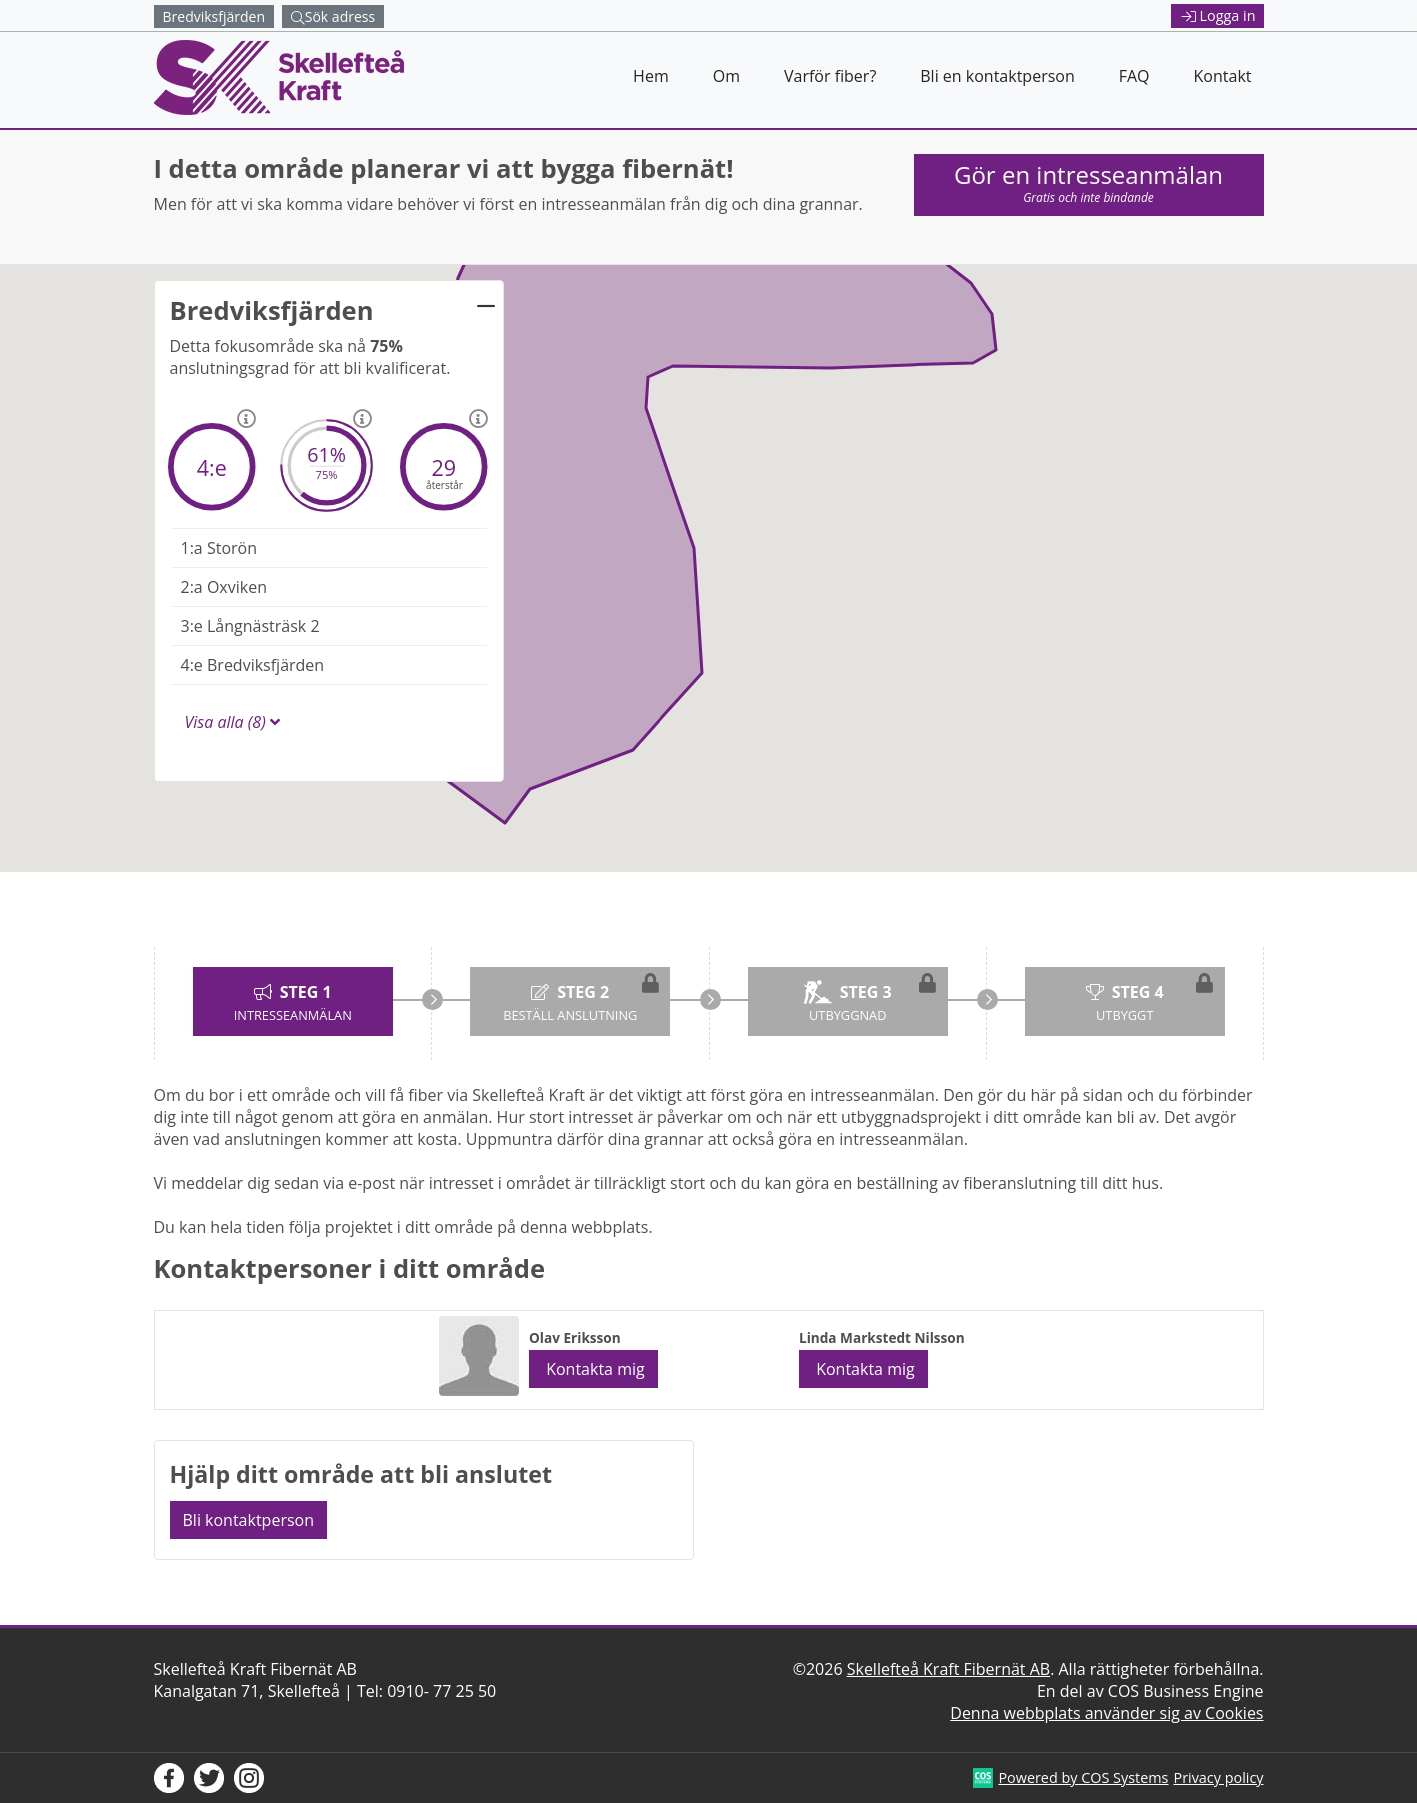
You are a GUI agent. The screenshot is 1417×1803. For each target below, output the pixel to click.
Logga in (1219, 15)
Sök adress (333, 16)
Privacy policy (1218, 1777)
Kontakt (1223, 76)
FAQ (1134, 76)
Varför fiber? (830, 76)
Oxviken (224, 587)
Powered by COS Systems (1083, 1777)
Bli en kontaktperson (997, 76)
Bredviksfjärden (253, 665)
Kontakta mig (593, 1369)
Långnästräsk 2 (250, 626)
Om (726, 76)
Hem (651, 76)
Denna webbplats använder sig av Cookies (1106, 1713)
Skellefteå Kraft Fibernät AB (948, 1669)
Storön (219, 548)
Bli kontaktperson (249, 1520)
